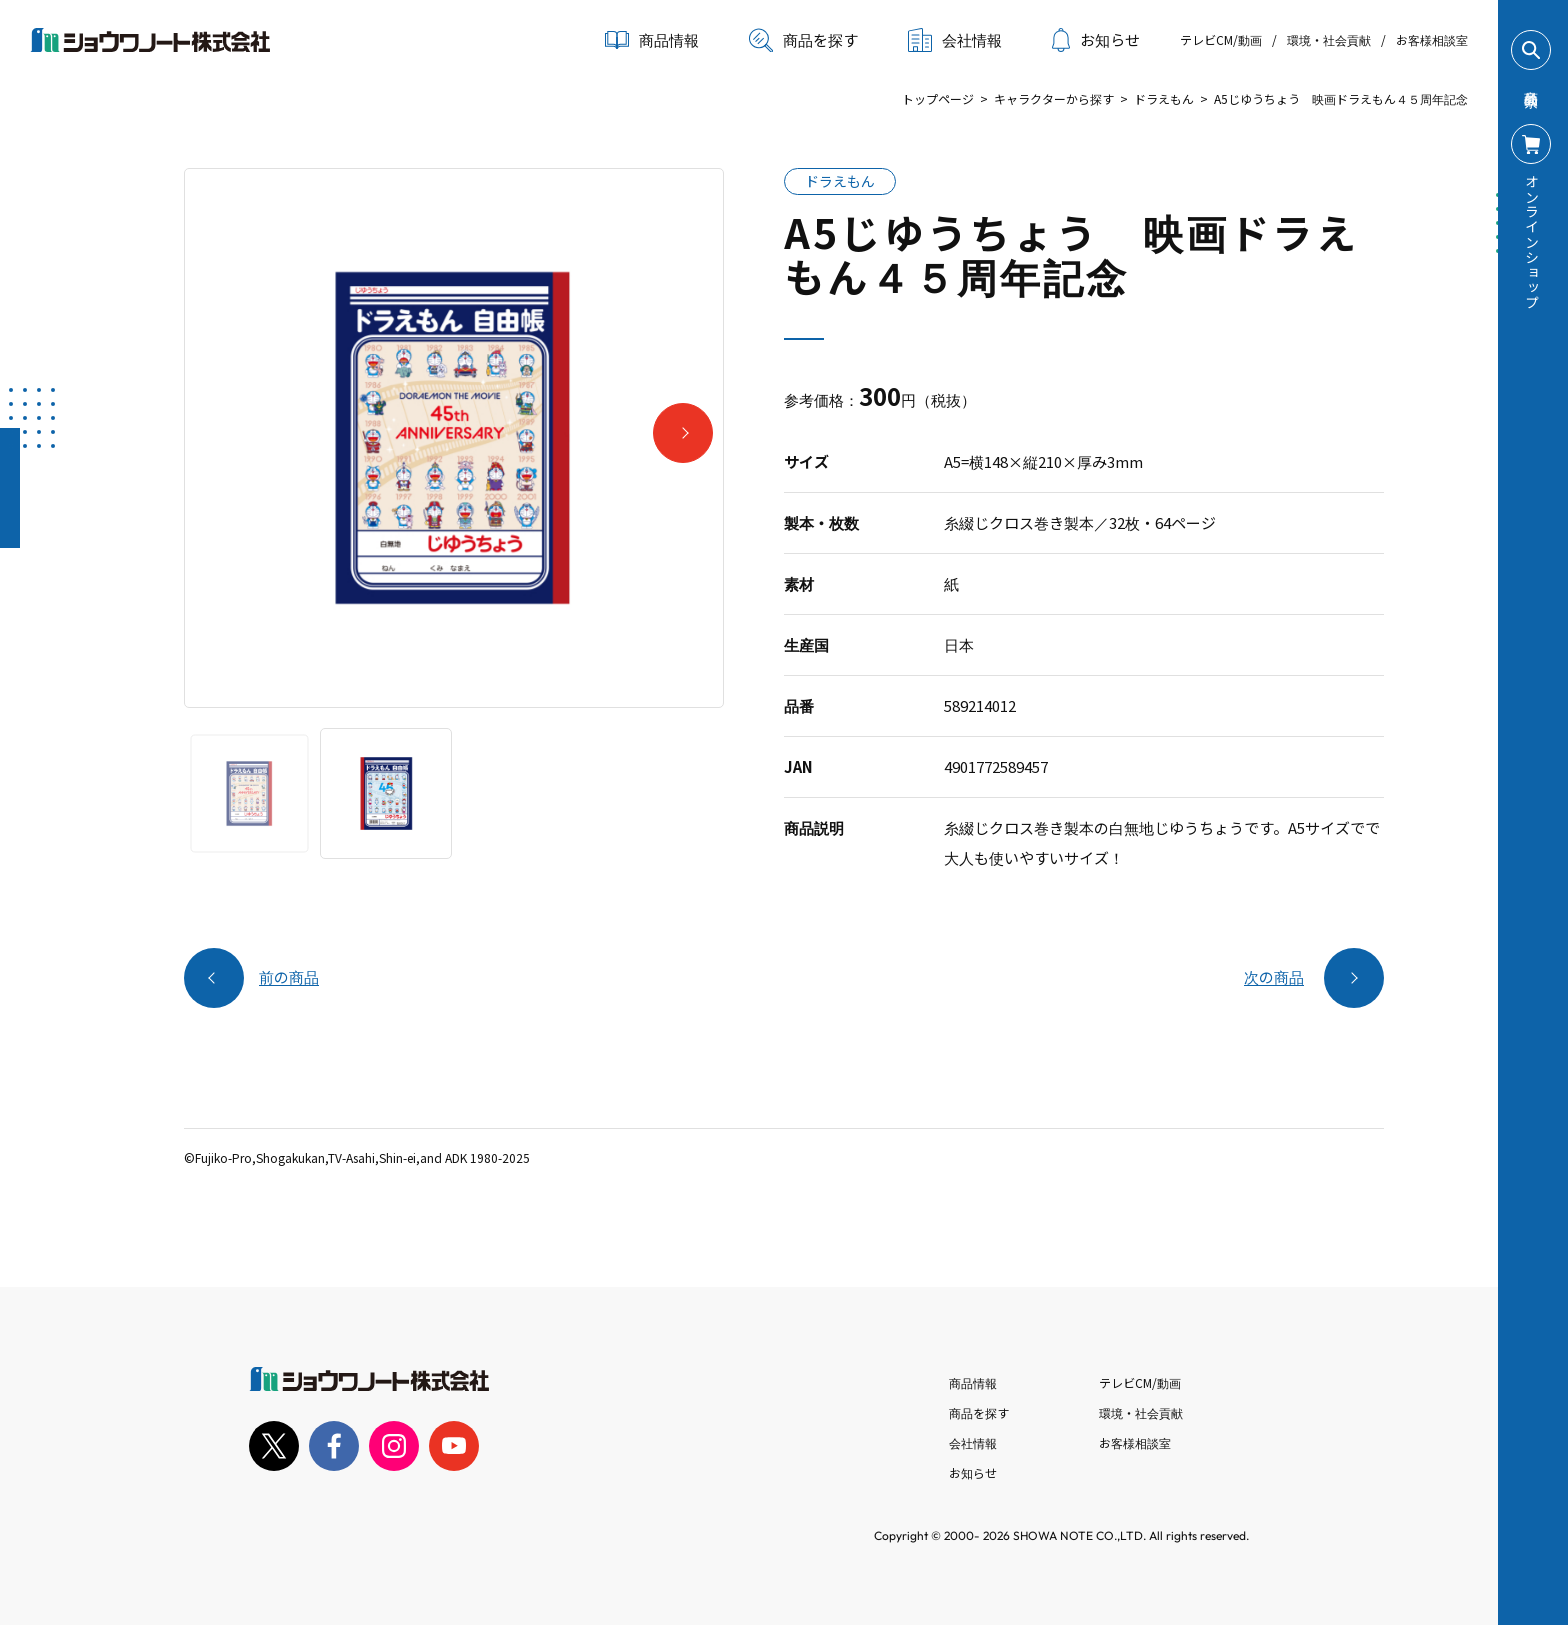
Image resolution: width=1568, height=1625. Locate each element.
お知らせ (1096, 40)
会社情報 (973, 1442)
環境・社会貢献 (1329, 39)
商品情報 (973, 1382)
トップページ (938, 98)
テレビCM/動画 (1221, 39)
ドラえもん (1164, 98)
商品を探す (803, 40)
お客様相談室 (1432, 39)
